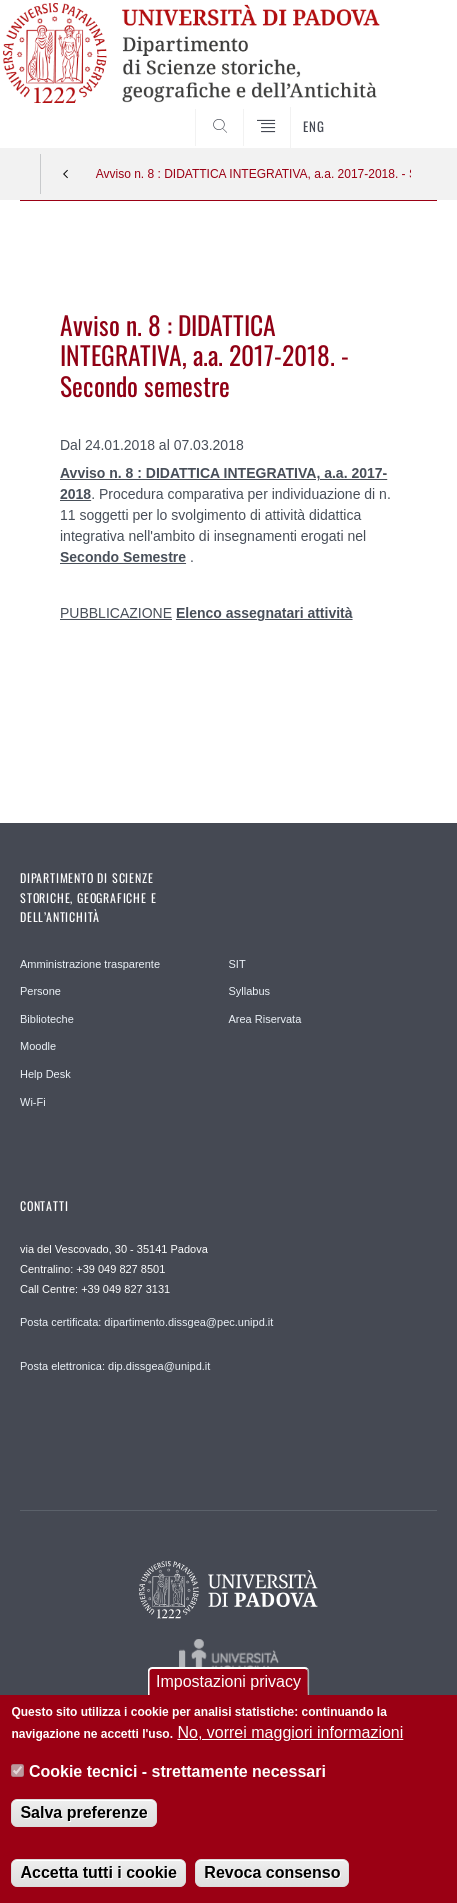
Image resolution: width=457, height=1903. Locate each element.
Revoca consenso (272, 1874)
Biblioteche (47, 1019)
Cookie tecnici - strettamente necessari (177, 1772)
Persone (40, 991)
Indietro (66, 174)
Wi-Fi (33, 1102)
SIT (237, 964)
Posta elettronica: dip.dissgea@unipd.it (115, 1366)
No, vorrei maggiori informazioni (290, 1734)
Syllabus (250, 991)
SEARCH (400, 110)
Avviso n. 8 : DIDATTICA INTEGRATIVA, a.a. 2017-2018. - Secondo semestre (254, 174)
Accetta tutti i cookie (98, 1874)
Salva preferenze (83, 1814)
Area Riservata (265, 1019)
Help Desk (45, 1074)
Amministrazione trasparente (90, 964)
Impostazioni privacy (228, 1682)
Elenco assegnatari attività (264, 613)
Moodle (38, 1046)
